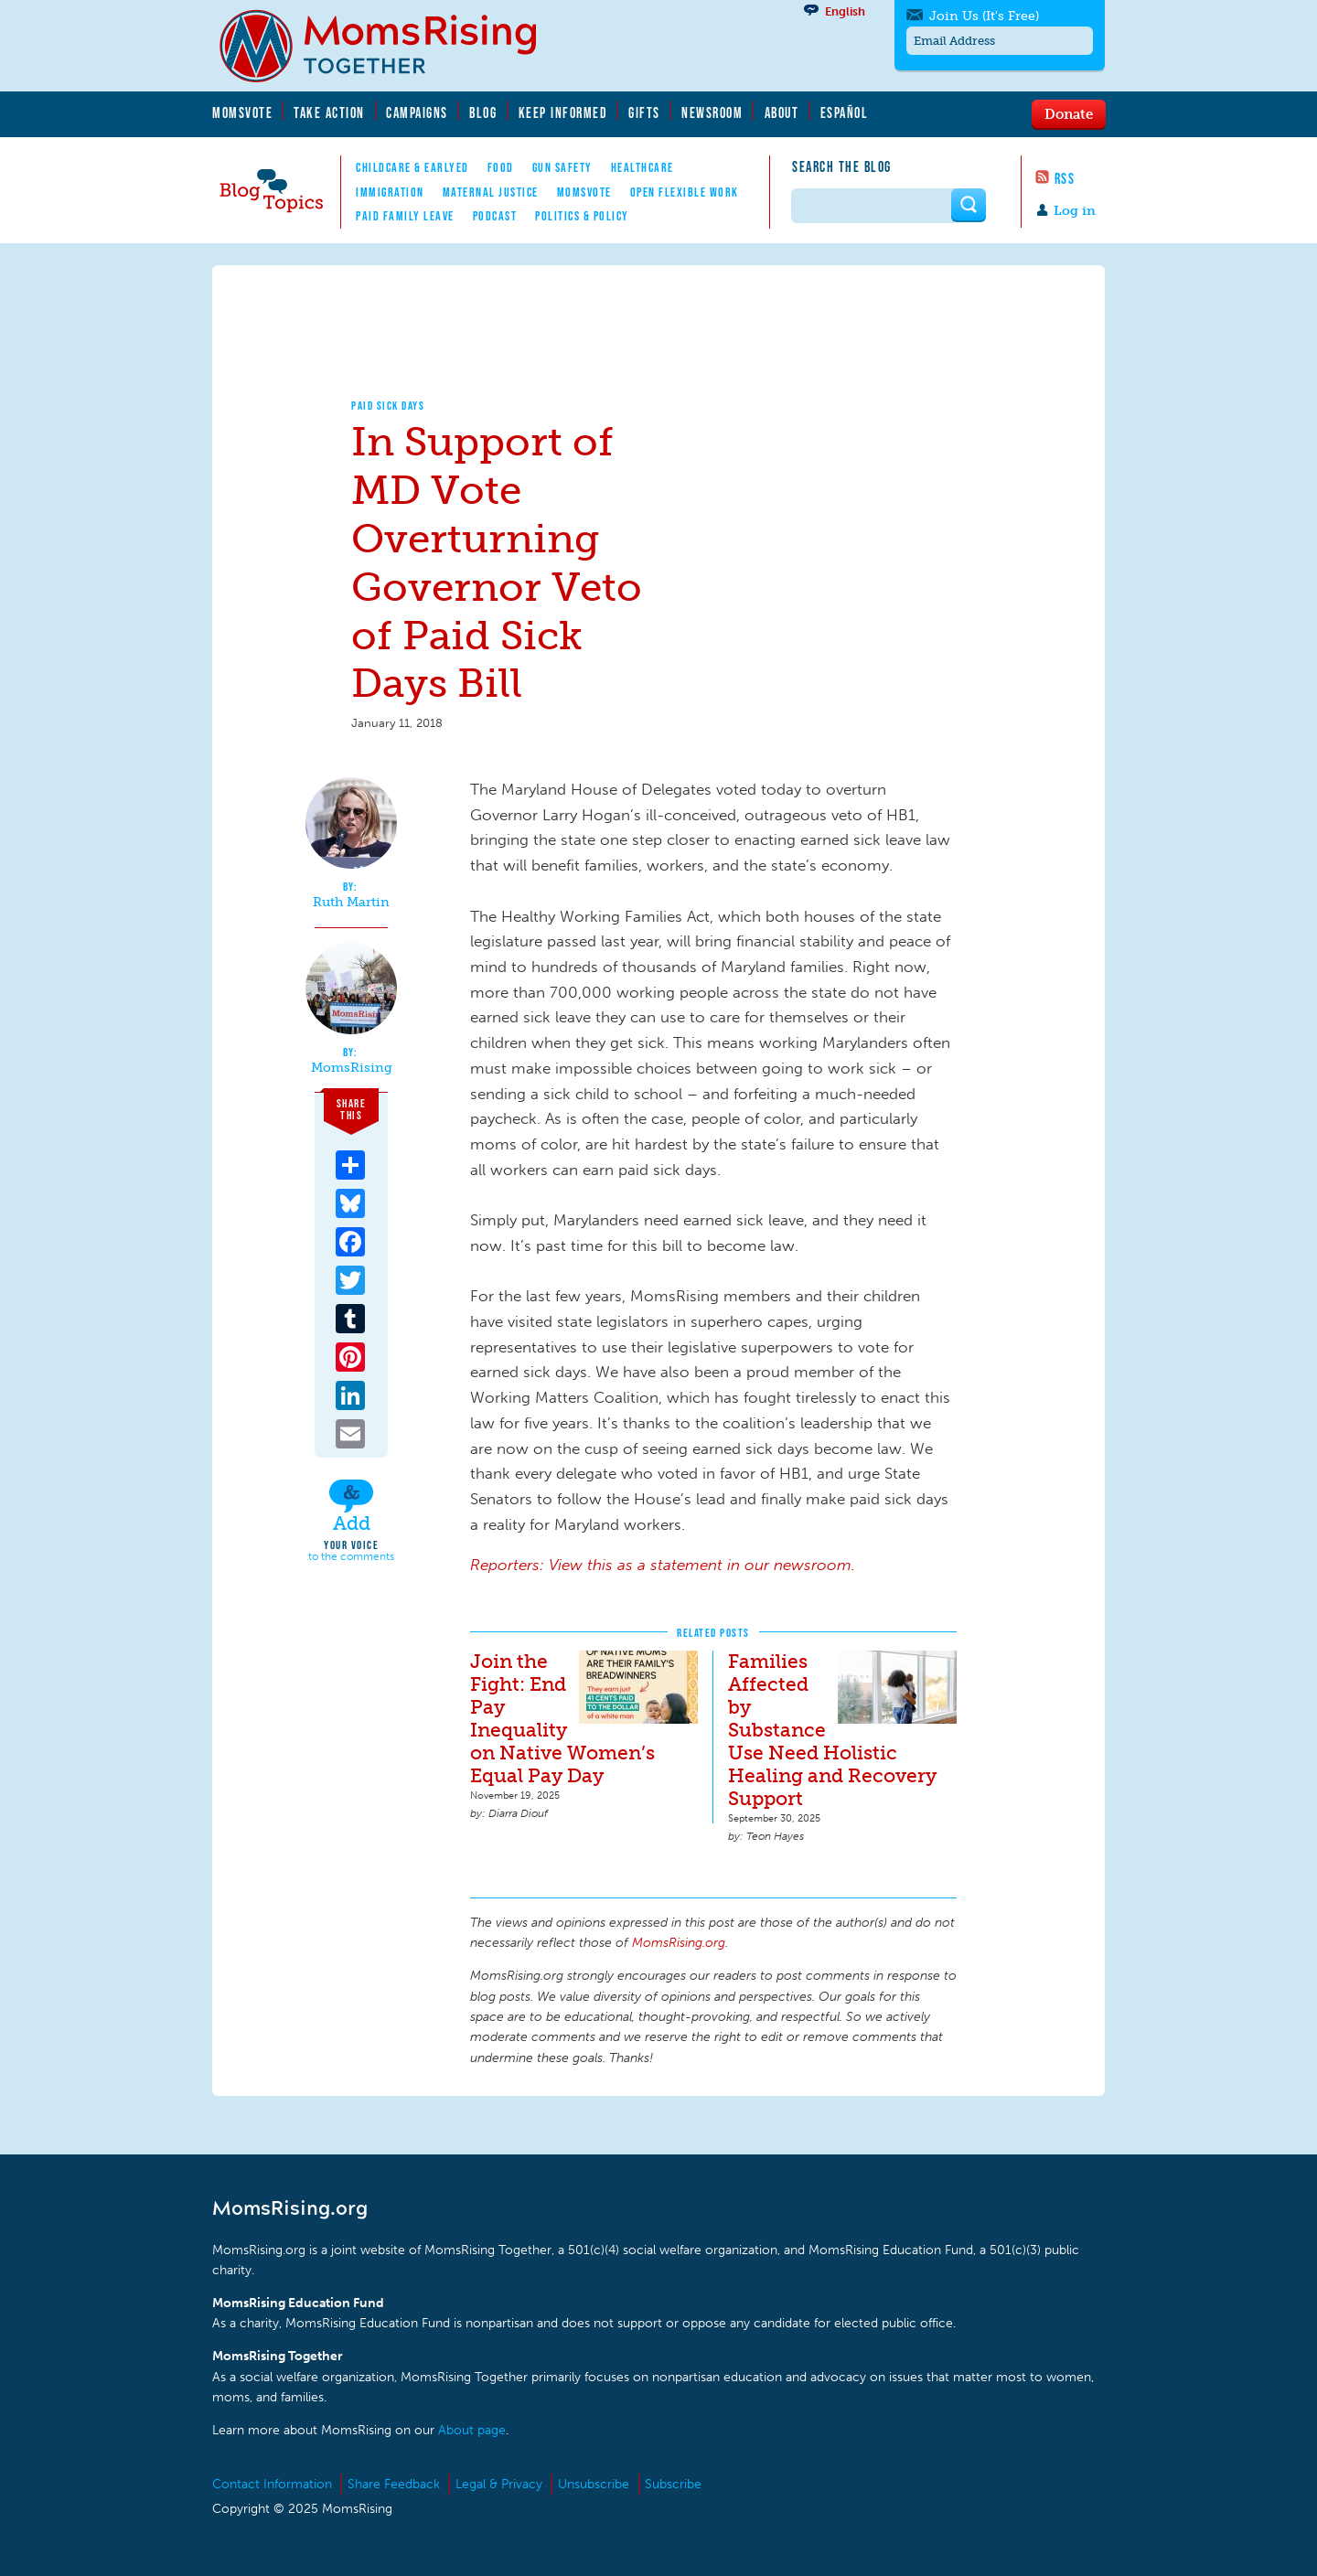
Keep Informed (563, 112)
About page (472, 2430)
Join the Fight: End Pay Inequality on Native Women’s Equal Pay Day (562, 1718)
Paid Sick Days (387, 405)
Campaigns (417, 112)
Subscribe (673, 2484)
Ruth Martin (351, 902)
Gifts (644, 112)
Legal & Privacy (498, 2484)
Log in (1075, 211)
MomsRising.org (390, 45)
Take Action (329, 112)
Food (500, 167)
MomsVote (242, 112)
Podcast (495, 215)
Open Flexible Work (684, 192)
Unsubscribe (593, 2484)
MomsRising (351, 1068)
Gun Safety (562, 167)
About (782, 112)
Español (844, 112)
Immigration (390, 192)
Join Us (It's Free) (984, 16)
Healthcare (642, 167)
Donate (1068, 113)
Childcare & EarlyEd (412, 167)
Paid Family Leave (405, 215)
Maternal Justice (491, 192)
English (845, 11)
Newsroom (712, 112)
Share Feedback (394, 2484)
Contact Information (272, 2484)
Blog (483, 112)
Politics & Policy (582, 215)
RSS (1065, 178)
